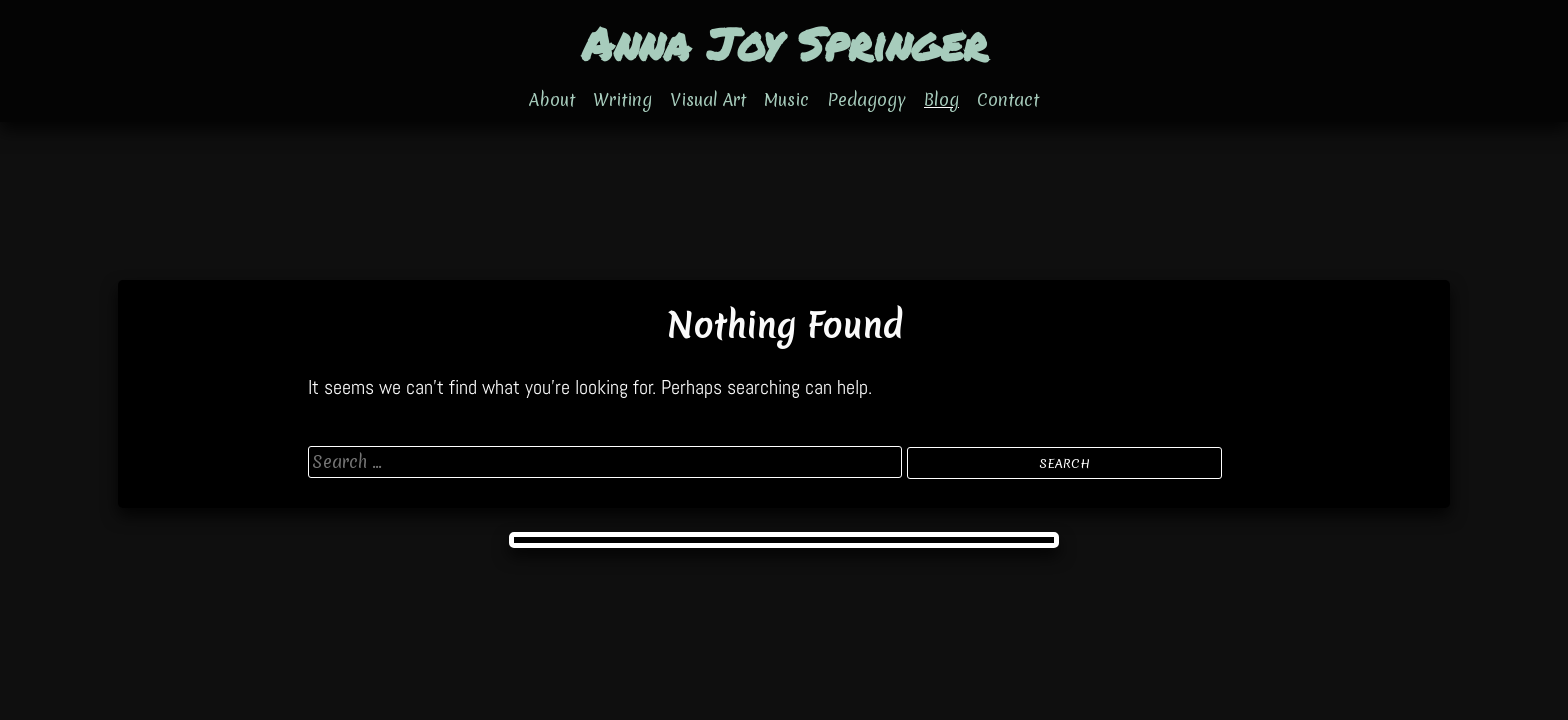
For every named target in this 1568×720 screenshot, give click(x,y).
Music (786, 99)
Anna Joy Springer (784, 43)
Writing (622, 99)
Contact (1008, 99)
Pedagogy (866, 99)
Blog (941, 99)
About (552, 99)
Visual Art (708, 99)
